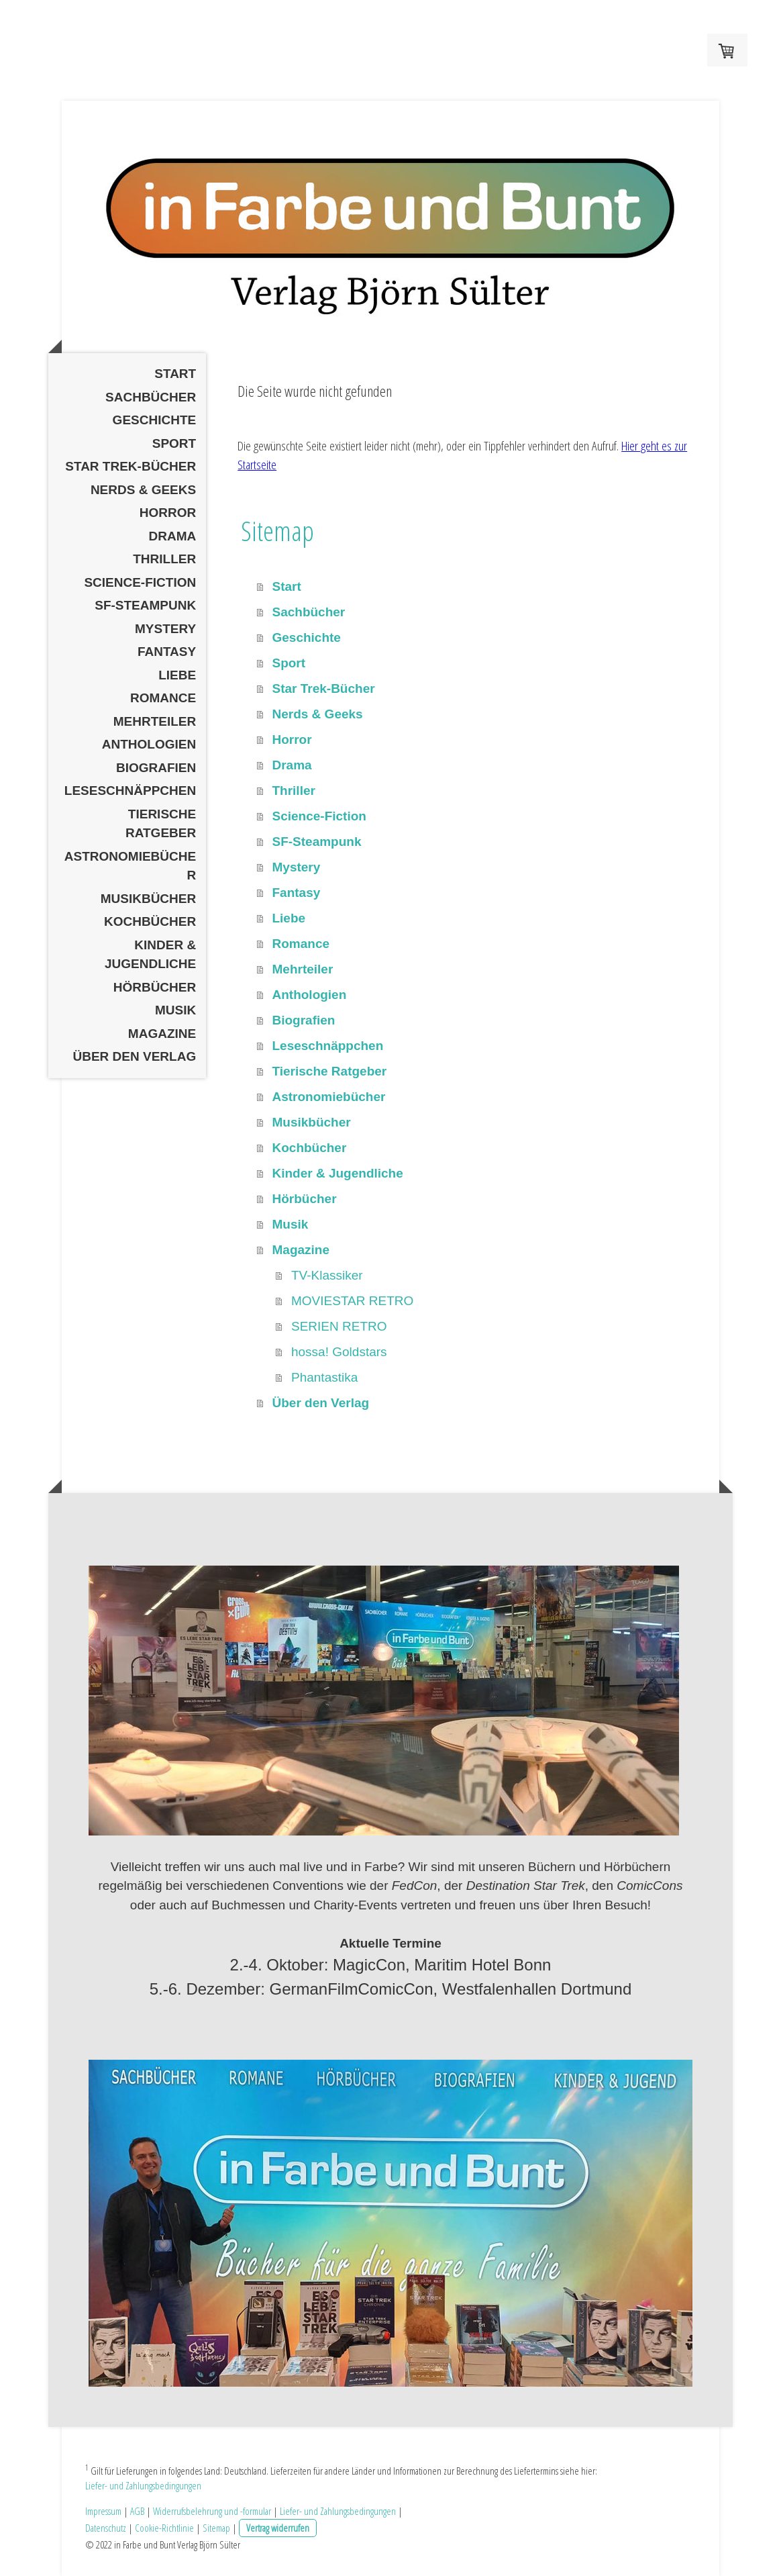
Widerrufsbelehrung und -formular (212, 2511)
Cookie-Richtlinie (164, 2527)
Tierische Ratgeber (160, 824)
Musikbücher (149, 899)
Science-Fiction (140, 582)
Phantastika (324, 1377)
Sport (174, 443)
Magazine (162, 1034)
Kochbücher (150, 921)
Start (175, 374)
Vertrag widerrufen (277, 2527)
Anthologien (149, 744)
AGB (137, 2511)
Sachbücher (150, 397)
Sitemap (216, 2527)
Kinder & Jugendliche (150, 954)
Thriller (164, 559)
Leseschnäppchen (130, 790)
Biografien (156, 768)
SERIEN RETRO (339, 1326)
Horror (168, 513)
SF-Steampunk (145, 605)
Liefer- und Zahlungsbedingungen (143, 2485)
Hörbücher (155, 987)
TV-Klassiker (327, 1275)
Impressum (103, 2511)
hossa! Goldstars (339, 1352)
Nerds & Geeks (143, 490)
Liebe (177, 675)
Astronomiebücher (130, 866)
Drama (172, 536)
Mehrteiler (155, 721)
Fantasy (167, 652)
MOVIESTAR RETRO (352, 1301)
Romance (163, 698)
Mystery (165, 629)
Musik (175, 1010)
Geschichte (155, 420)
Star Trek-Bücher (130, 466)
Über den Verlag (135, 1056)
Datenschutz (105, 2527)
